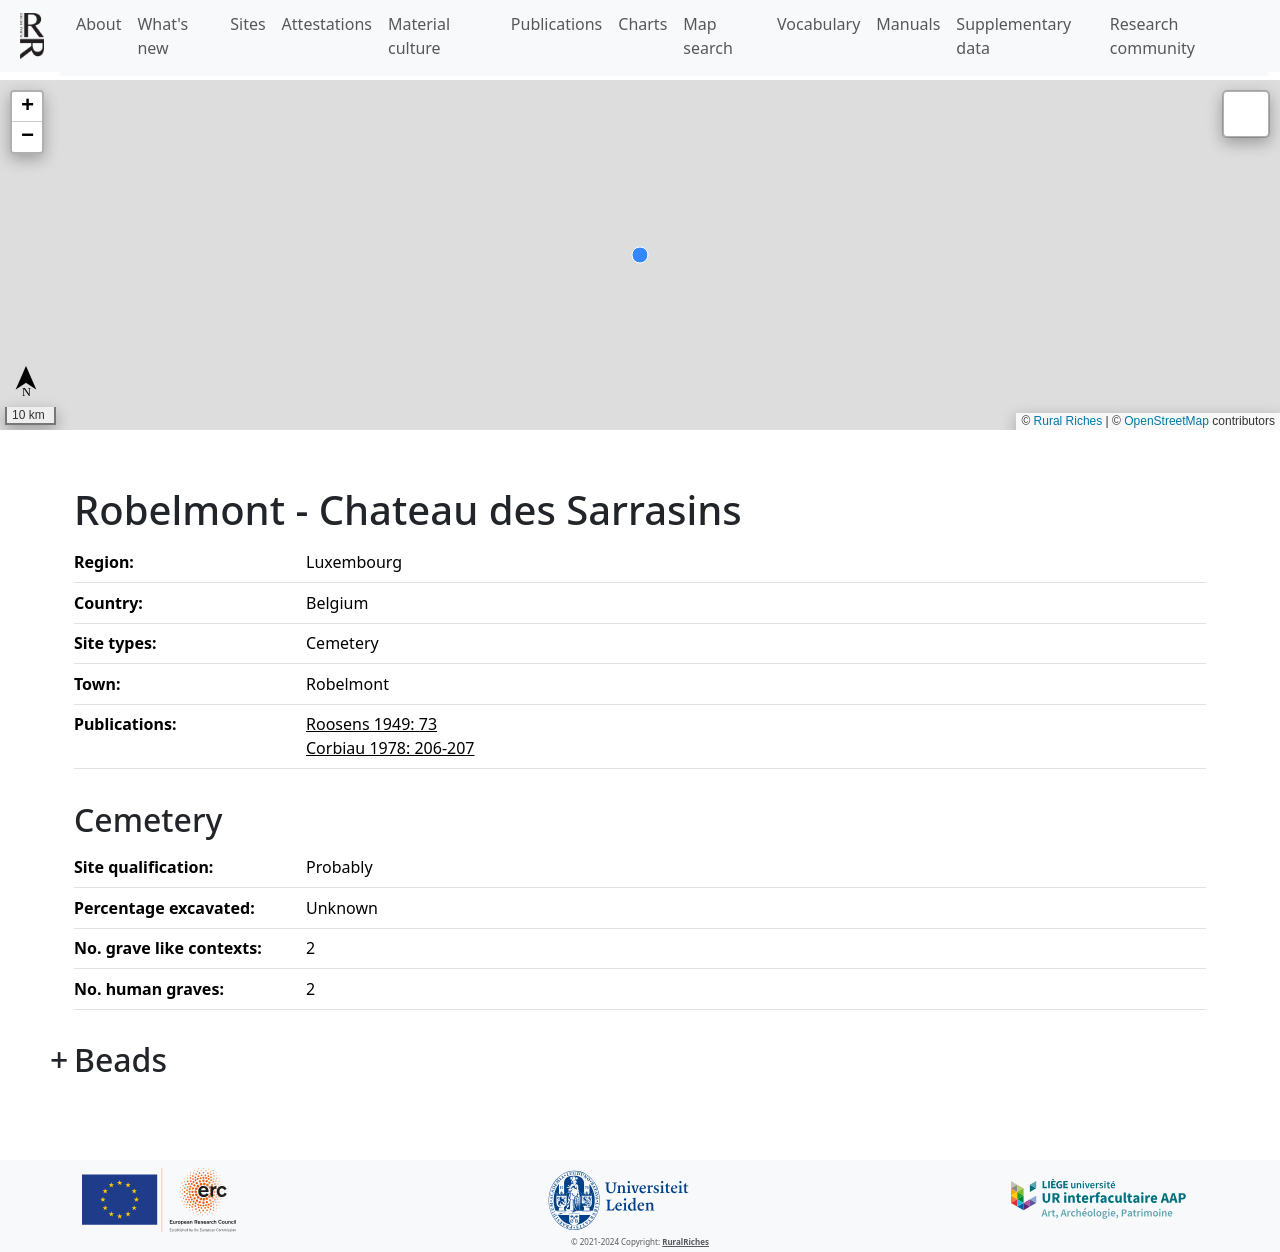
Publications (556, 24)
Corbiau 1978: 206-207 (390, 748)
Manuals (908, 24)
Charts (642, 24)
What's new (162, 36)
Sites (247, 24)
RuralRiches (685, 1241)
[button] (27, 107)
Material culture (419, 36)
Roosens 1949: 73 (371, 724)
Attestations (327, 24)
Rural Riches (1068, 421)
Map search (708, 36)
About (98, 24)
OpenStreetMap (1166, 421)
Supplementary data (1013, 36)
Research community (1152, 36)
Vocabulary (818, 24)
